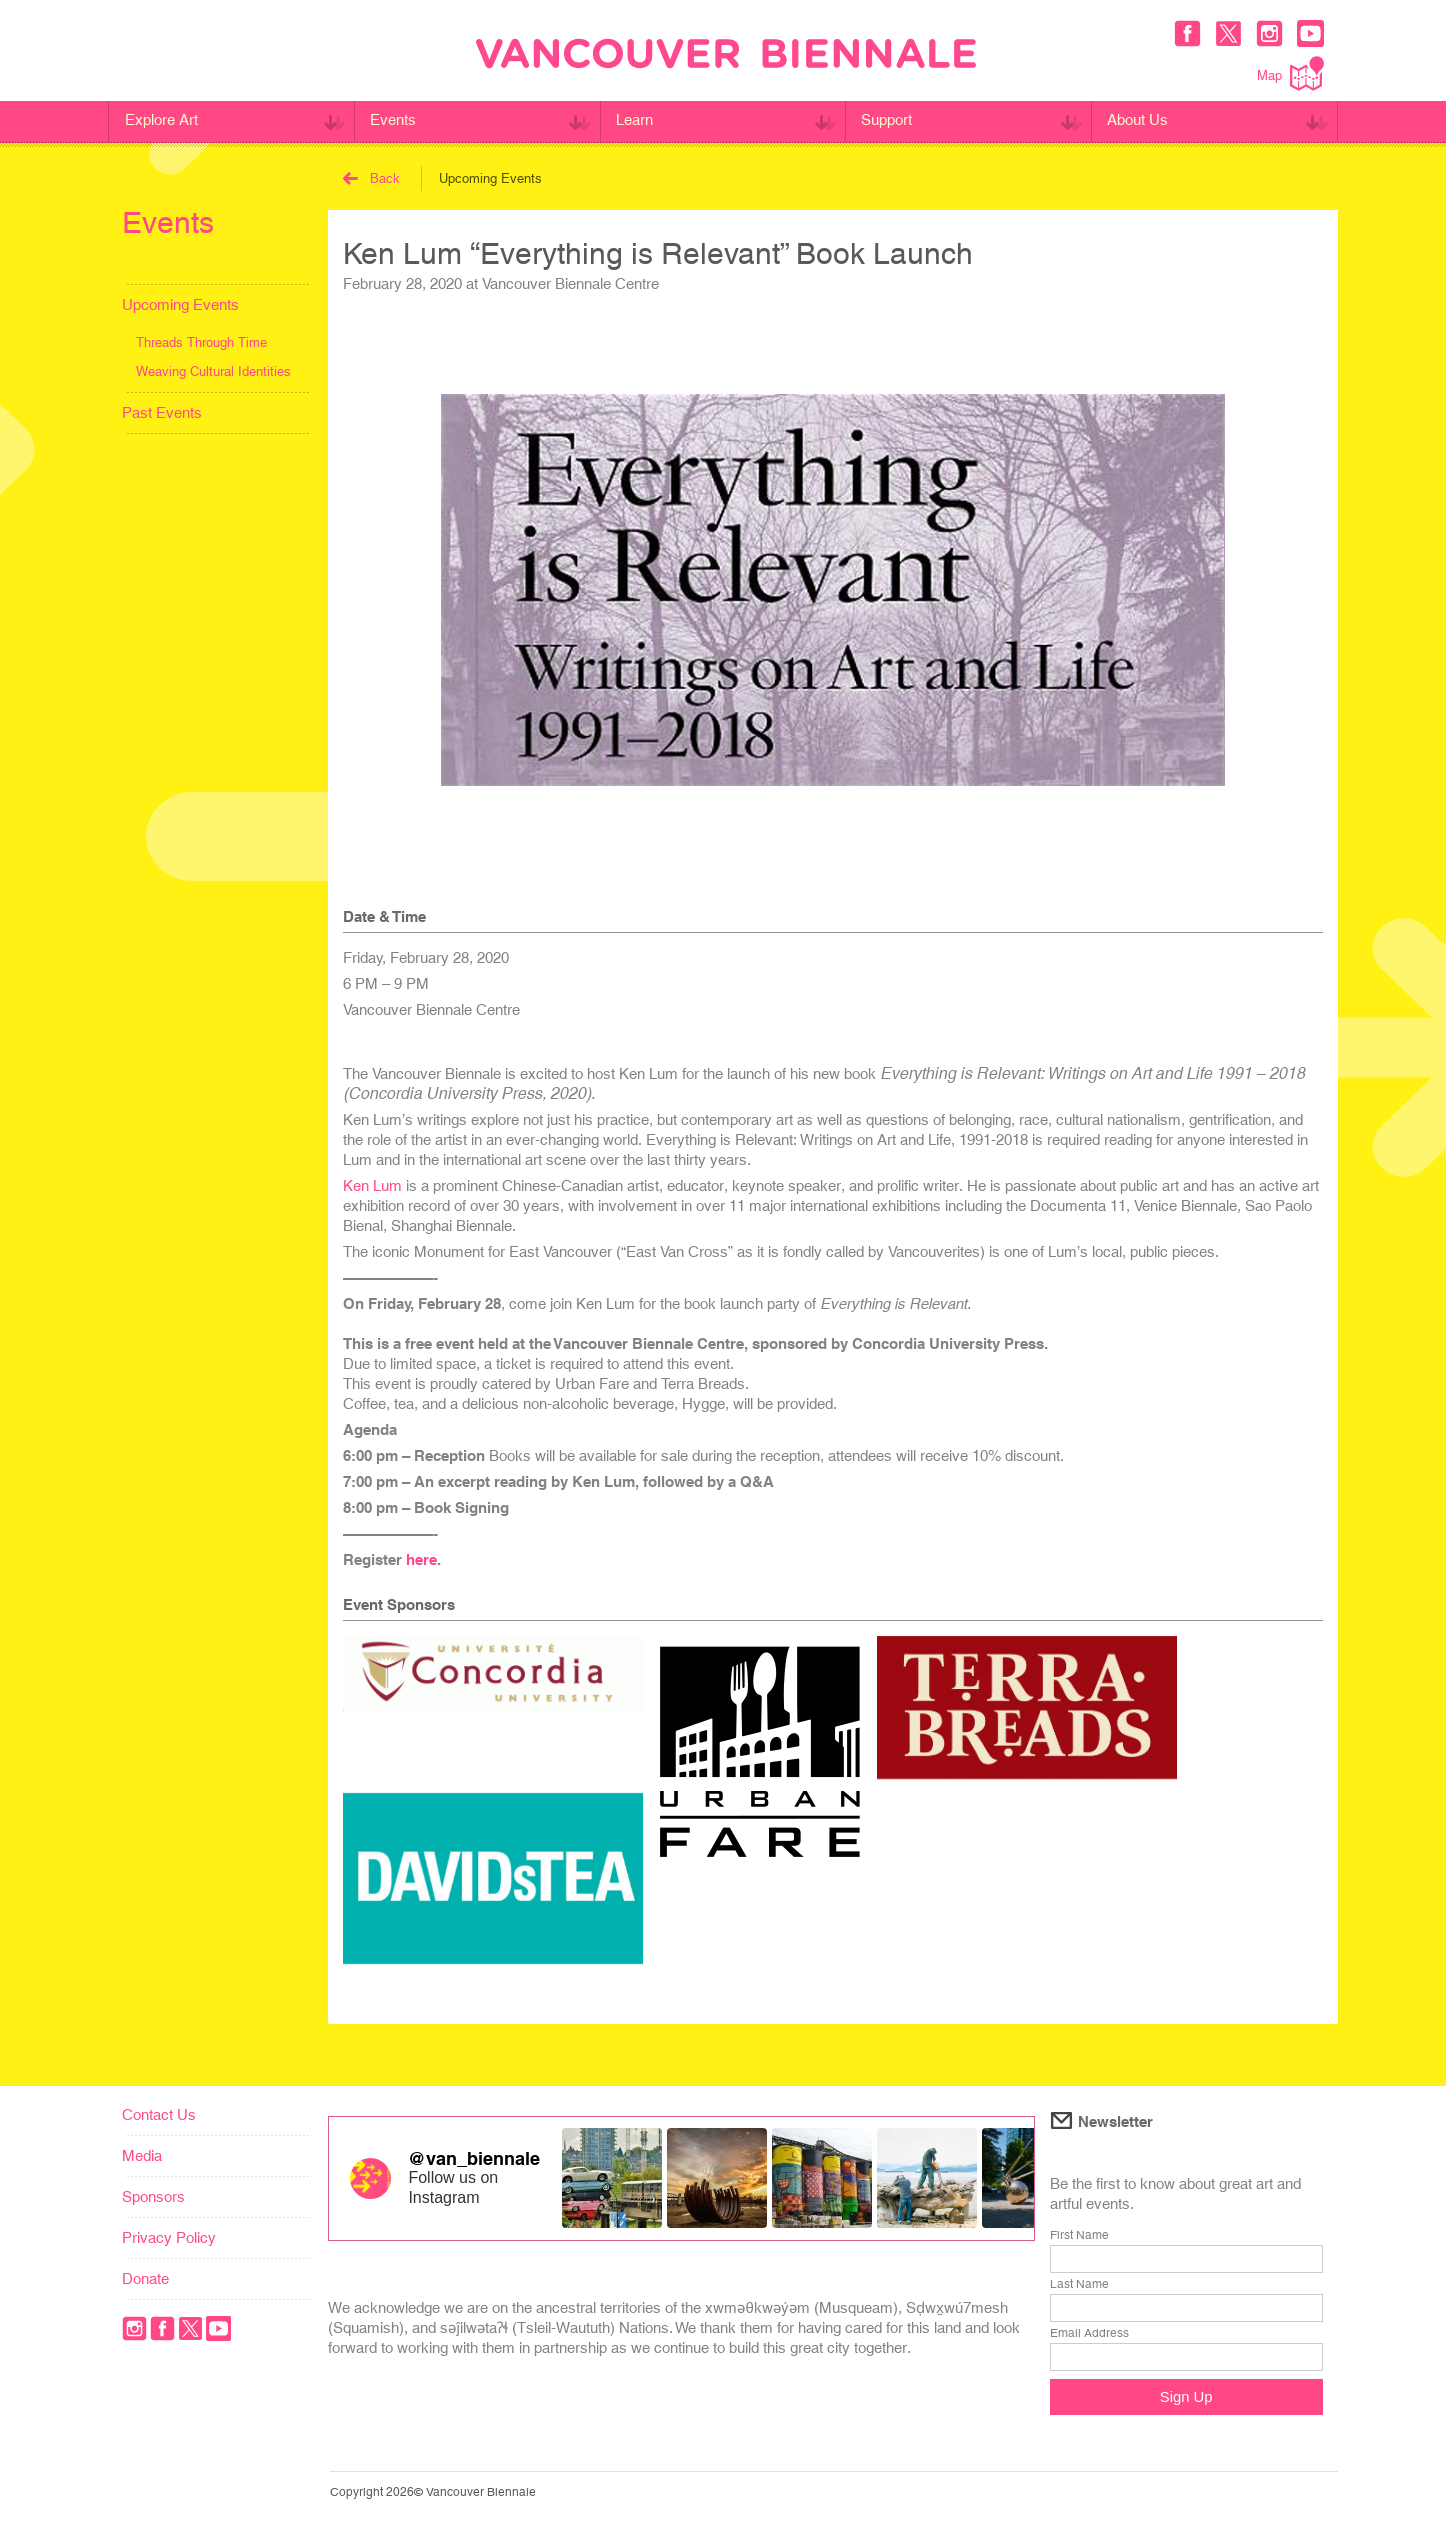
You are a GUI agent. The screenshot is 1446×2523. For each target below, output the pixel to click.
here (421, 1559)
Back (371, 178)
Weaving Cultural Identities (213, 371)
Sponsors (153, 2196)
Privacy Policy (169, 2237)
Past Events (162, 412)
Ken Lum (372, 1185)
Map (1290, 73)
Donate (145, 2278)
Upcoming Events (180, 304)
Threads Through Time (201, 342)
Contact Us (159, 2114)
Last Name (1079, 2284)
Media (142, 2155)
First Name (1079, 2235)
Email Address (1089, 2333)
